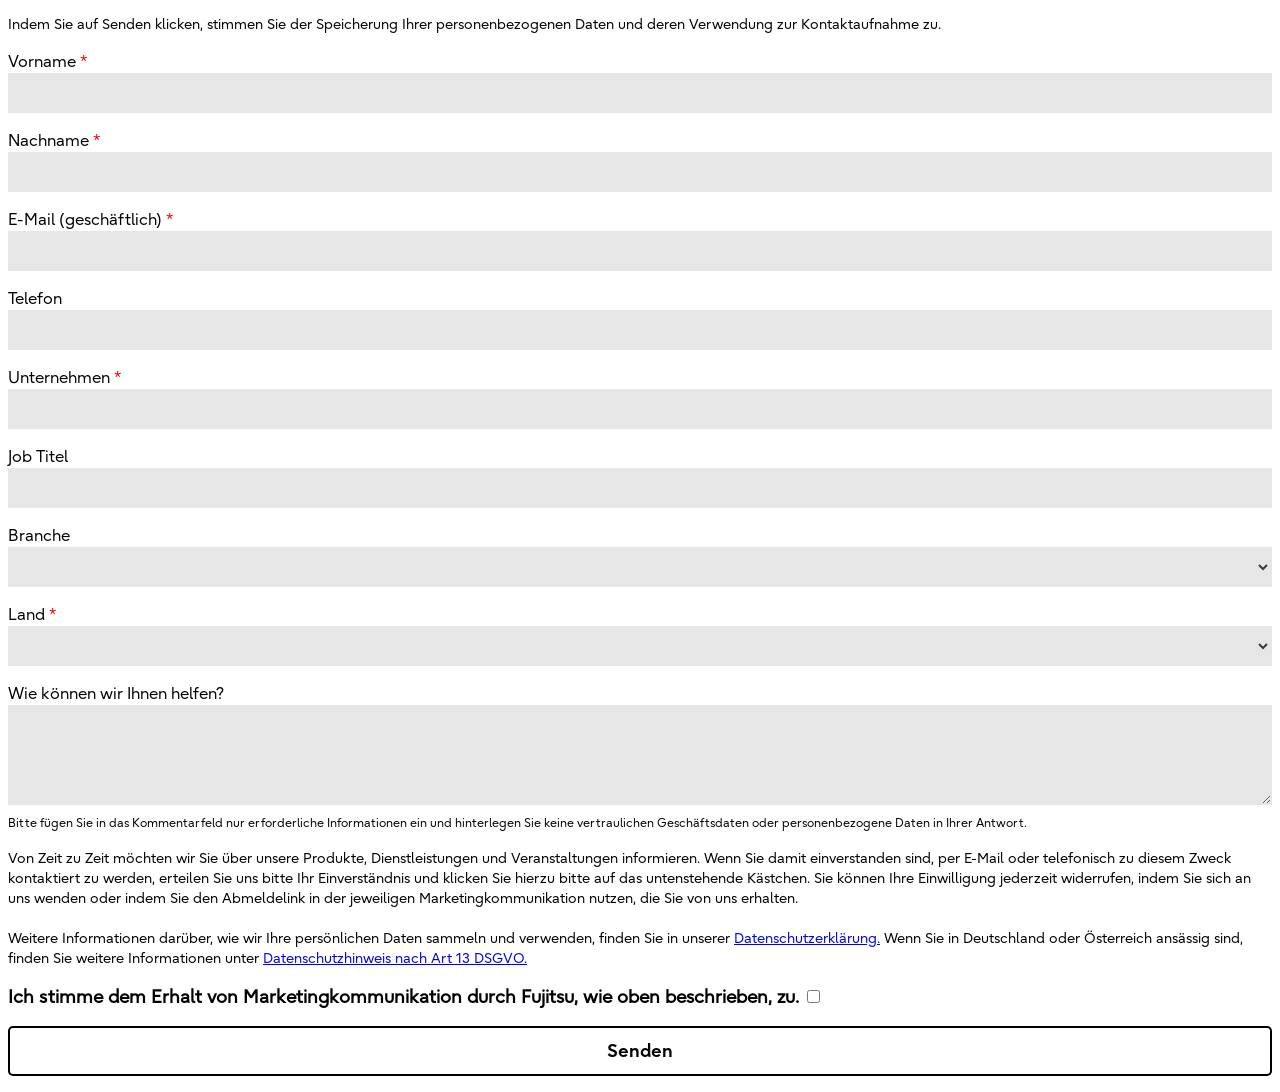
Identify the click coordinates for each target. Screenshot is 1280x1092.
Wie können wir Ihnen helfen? (116, 693)
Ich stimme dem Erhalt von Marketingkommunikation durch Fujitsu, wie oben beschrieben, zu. (403, 996)
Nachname (48, 140)
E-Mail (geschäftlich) (85, 219)
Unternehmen (59, 377)
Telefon (35, 298)
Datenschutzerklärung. (807, 938)
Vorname (42, 61)
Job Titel (38, 456)
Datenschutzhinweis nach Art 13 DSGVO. (395, 958)
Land (26, 614)
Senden (640, 1050)
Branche (39, 535)
